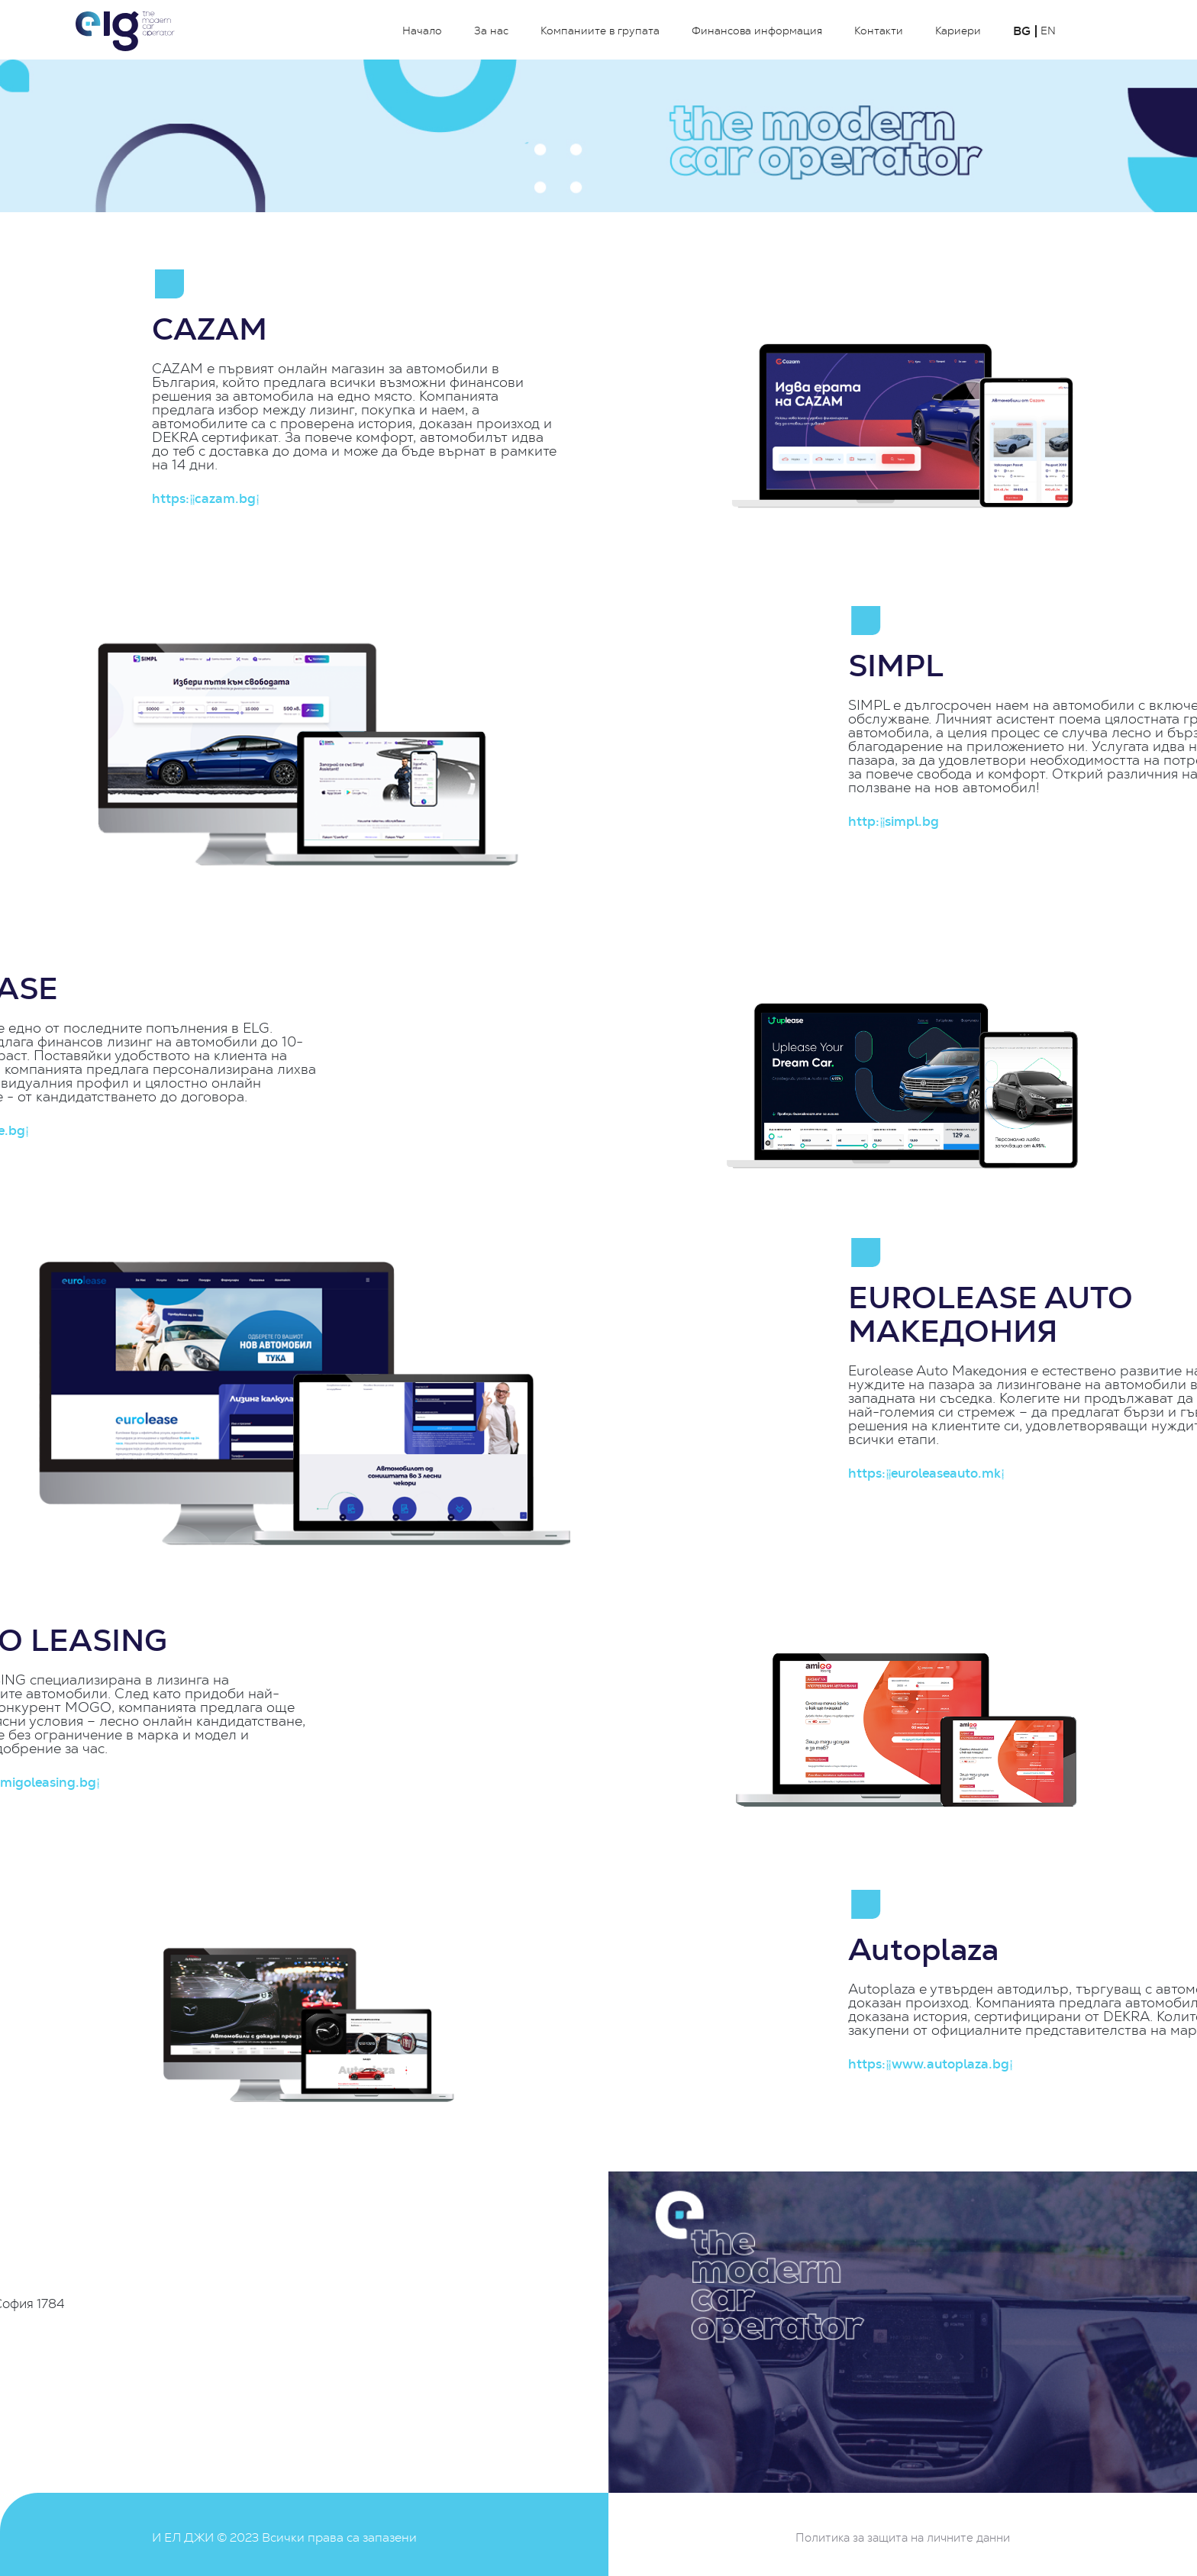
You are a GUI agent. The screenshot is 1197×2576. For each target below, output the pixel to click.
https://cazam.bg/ (204, 498)
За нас (491, 31)
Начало (422, 31)
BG (1022, 31)
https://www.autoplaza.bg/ (1032, 2064)
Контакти (878, 31)
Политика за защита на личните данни (902, 2538)
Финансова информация (757, 31)
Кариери (958, 31)
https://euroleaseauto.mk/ (1028, 1473)
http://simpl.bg (995, 821)
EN (1048, 31)
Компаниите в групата (600, 31)
